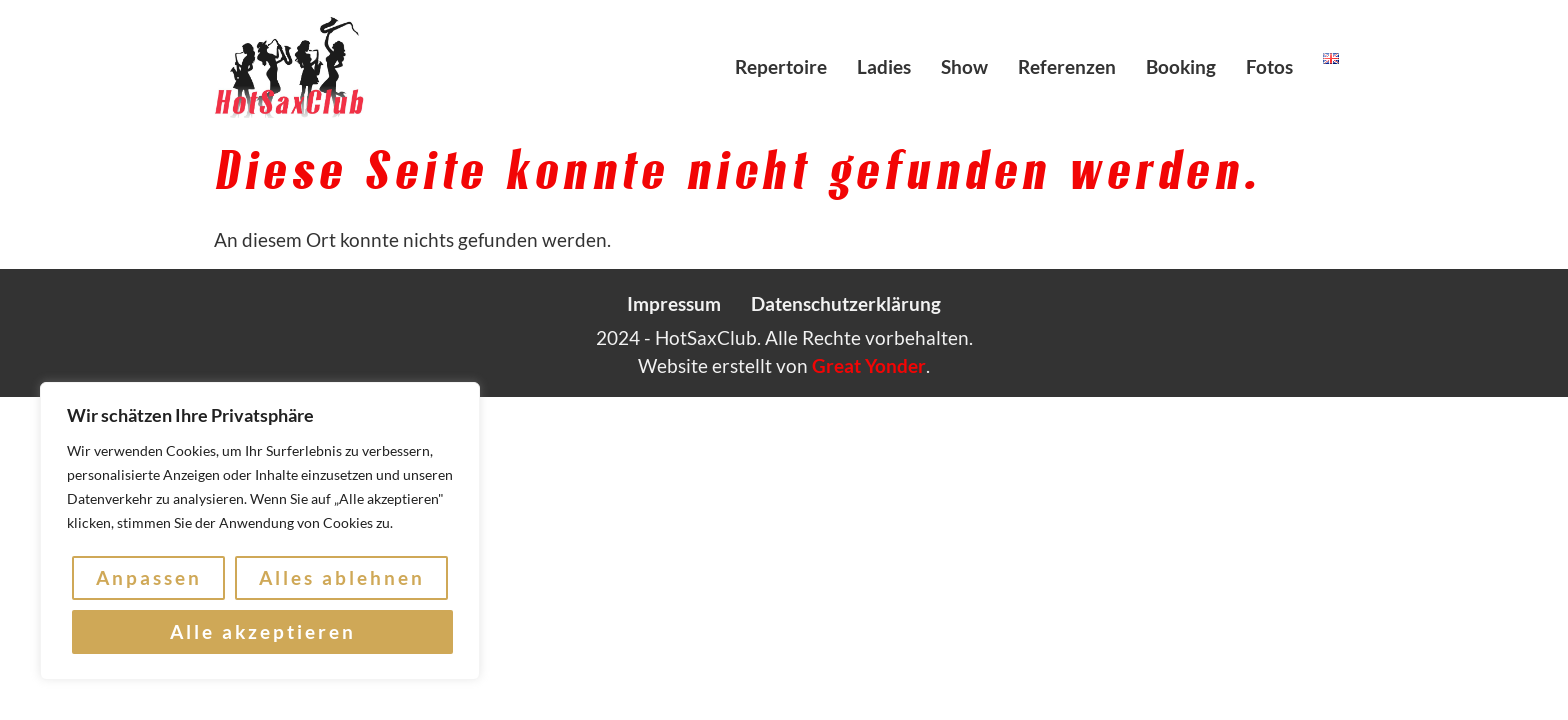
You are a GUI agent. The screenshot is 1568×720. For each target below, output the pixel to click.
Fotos (1269, 66)
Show (964, 66)
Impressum (674, 303)
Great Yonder (869, 365)
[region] (260, 531)
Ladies (884, 66)
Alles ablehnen (342, 577)
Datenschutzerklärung (846, 303)
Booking (1181, 66)
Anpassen (149, 577)
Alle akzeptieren (263, 631)
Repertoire (781, 66)
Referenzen (1067, 66)
